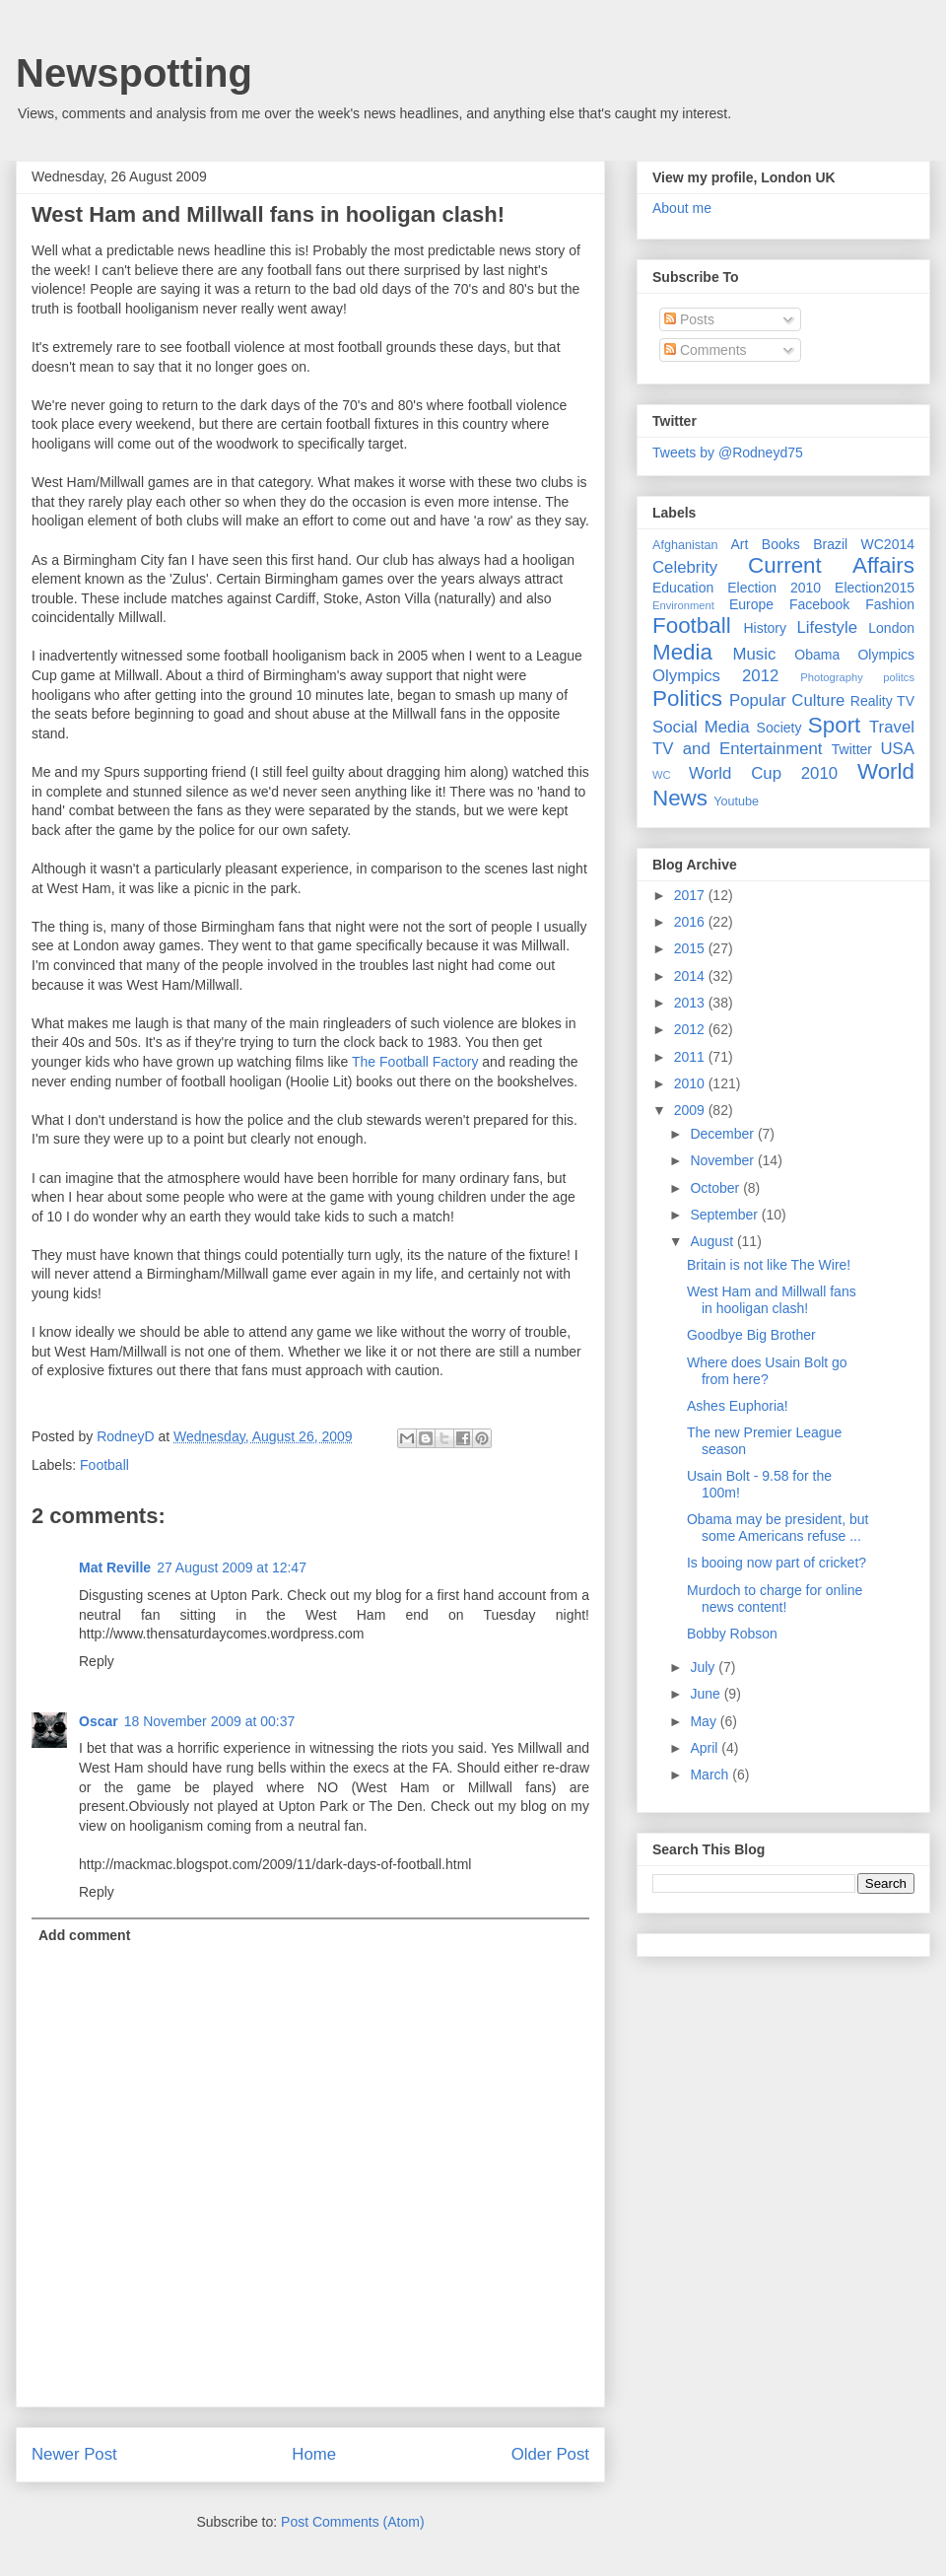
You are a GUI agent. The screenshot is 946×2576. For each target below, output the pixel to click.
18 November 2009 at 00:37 (210, 1721)
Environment (683, 605)
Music (755, 654)
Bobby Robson (732, 1633)
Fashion (889, 604)
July (704, 1667)
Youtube (736, 801)
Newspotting (134, 73)
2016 (691, 922)
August (713, 1241)
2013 (691, 1002)
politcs (898, 677)
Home (314, 2454)
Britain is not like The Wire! (768, 1265)
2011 (691, 1057)
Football (104, 1465)
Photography (831, 677)
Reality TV (882, 701)
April (705, 1748)
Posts (689, 319)
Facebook (819, 604)
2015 (691, 948)
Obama (817, 654)
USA (897, 748)
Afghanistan (685, 545)
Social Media (701, 727)
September (725, 1214)
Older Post (550, 2454)
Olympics (885, 654)
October (716, 1188)
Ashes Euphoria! (737, 1406)
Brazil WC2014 (863, 544)
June (706, 1694)
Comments (705, 350)
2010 (691, 1083)
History (764, 628)
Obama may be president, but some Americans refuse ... (777, 1527)
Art (740, 544)
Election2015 (874, 587)
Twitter (852, 749)
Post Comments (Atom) (352, 2522)
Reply (96, 1661)
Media (682, 652)
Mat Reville (115, 1567)
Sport (834, 725)
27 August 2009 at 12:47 (231, 1567)
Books (781, 544)
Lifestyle (826, 627)
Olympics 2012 (715, 675)
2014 (691, 976)
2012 (691, 1029)
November (723, 1160)
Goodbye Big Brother (751, 1335)
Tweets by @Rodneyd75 (727, 452)
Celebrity (684, 567)
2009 (691, 1110)
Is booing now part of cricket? (776, 1562)
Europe (751, 604)
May (704, 1721)
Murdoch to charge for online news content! (774, 1598)
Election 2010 (774, 587)
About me (681, 208)
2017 (691, 895)
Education (682, 587)
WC (661, 775)
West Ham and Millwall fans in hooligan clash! (771, 1300)
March (711, 1774)
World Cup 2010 (763, 773)
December (723, 1134)
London (891, 628)
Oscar (98, 1721)
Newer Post (74, 2454)
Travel (891, 727)
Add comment (84, 1935)
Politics (687, 698)
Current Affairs (831, 565)
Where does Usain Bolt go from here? (767, 1371)
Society (779, 727)
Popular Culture (787, 700)
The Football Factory (415, 1062)
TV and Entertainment (737, 748)
